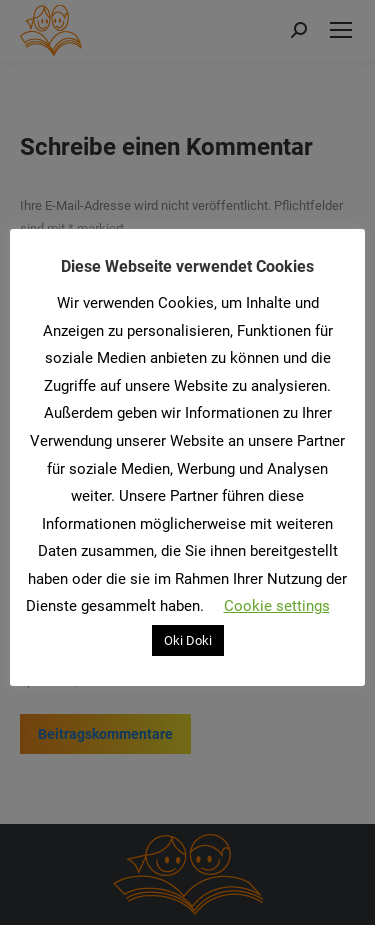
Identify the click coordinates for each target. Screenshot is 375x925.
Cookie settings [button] (277, 606)
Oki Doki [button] (188, 640)
